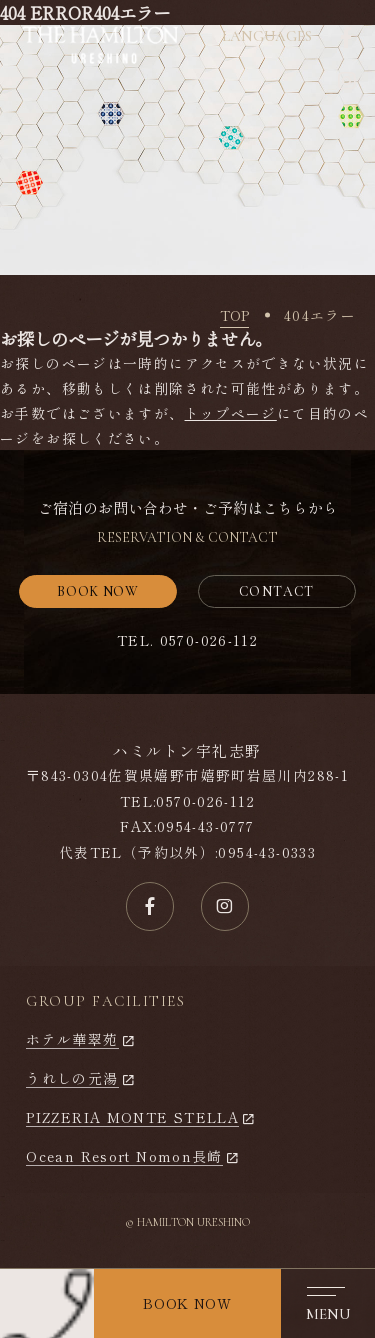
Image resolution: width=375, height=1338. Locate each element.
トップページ (231, 413)
